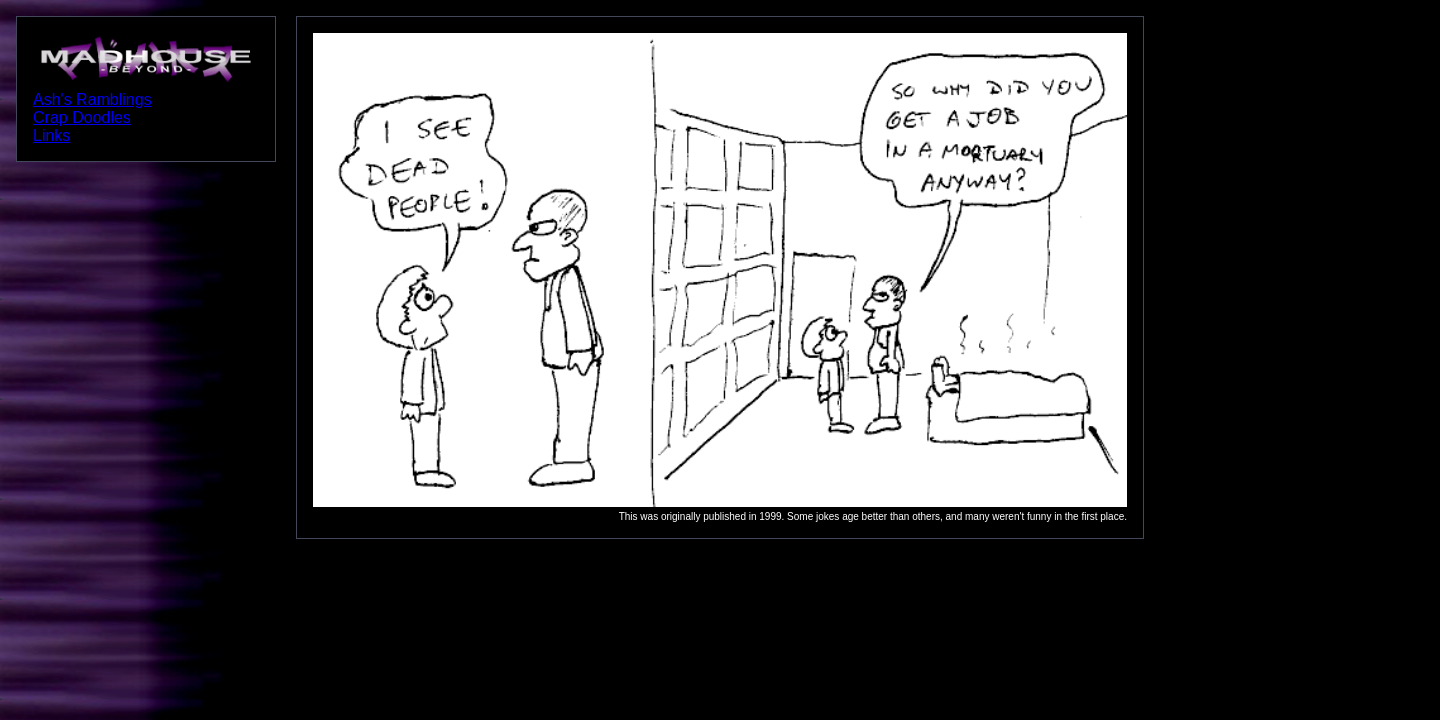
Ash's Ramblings (92, 99)
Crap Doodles (82, 117)
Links (51, 135)
